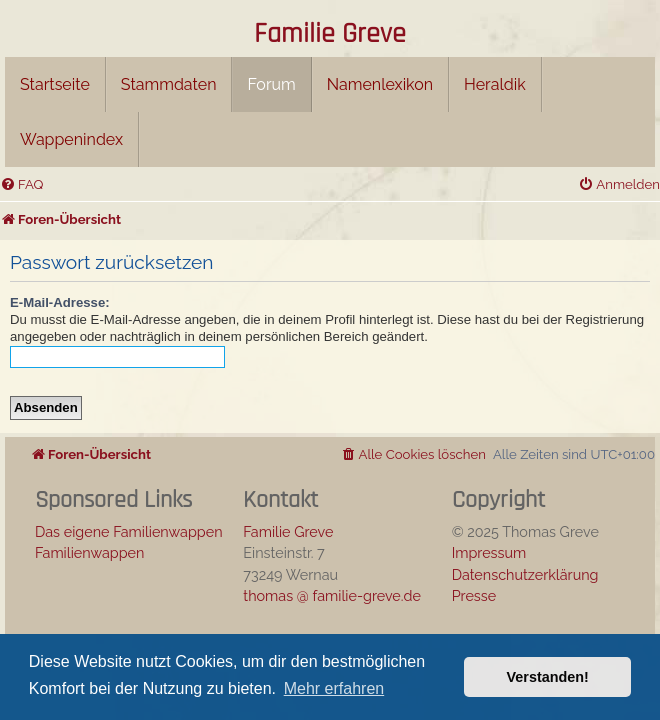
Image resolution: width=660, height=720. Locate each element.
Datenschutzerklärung (525, 574)
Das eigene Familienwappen (129, 531)
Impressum (489, 552)
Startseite (55, 84)
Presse (474, 595)
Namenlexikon (380, 84)
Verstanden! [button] (548, 677)
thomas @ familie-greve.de (332, 595)
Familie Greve (330, 35)
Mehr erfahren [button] (334, 688)
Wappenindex (71, 139)
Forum (271, 84)
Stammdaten (169, 84)
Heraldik (495, 84)
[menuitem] (21, 184)
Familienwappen (89, 552)
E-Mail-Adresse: (60, 302)
